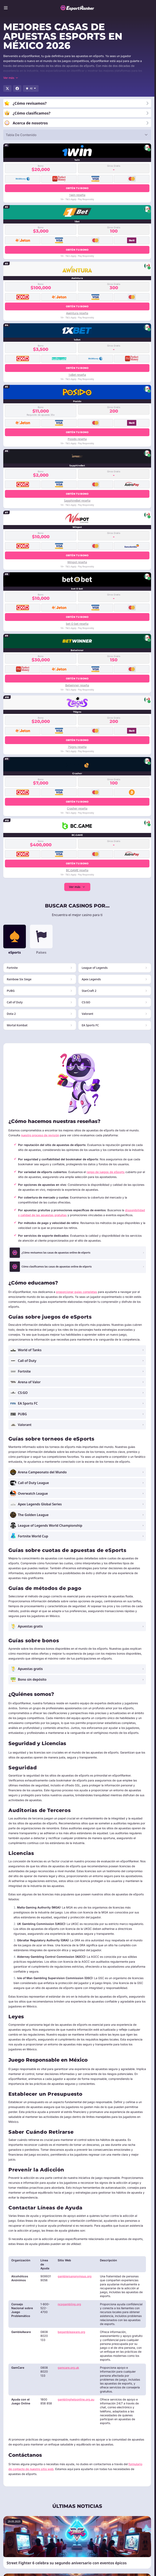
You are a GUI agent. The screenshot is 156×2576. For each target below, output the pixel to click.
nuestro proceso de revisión (40, 1135)
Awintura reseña (77, 313)
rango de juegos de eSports (106, 1172)
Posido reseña (77, 439)
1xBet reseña (77, 375)
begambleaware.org (71, 2332)
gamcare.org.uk (68, 2367)
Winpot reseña (77, 562)
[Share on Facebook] (17, 88)
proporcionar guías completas (76, 1292)
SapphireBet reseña (77, 500)
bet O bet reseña (77, 624)
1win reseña (77, 195)
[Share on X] (7, 88)
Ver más (77, 887)
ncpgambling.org (69, 2304)
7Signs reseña (77, 747)
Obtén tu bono (77, 188)
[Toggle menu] (6, 8)
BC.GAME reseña (77, 870)
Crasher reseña (77, 808)
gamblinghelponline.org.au (76, 2399)
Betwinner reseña (77, 685)
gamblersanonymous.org (75, 2276)
